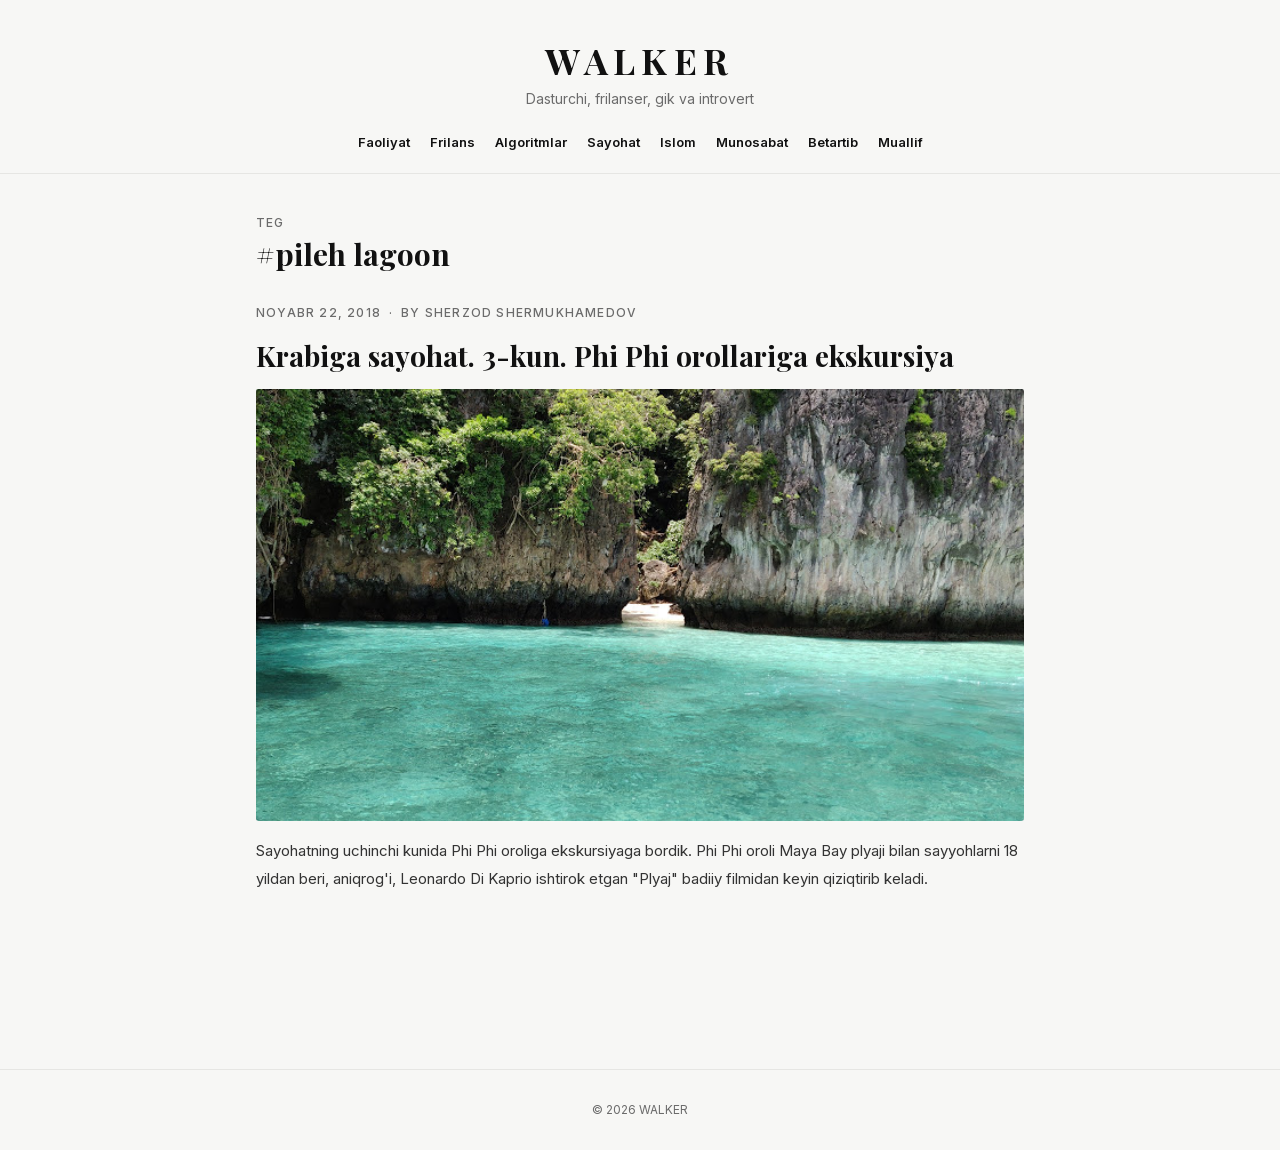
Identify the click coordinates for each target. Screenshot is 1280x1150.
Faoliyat (384, 142)
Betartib (833, 142)
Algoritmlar (531, 142)
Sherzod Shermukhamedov (531, 312)
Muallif (900, 142)
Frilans (452, 142)
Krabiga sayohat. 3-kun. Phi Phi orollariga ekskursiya (605, 355)
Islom (678, 142)
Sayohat (613, 142)
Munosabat (752, 142)
